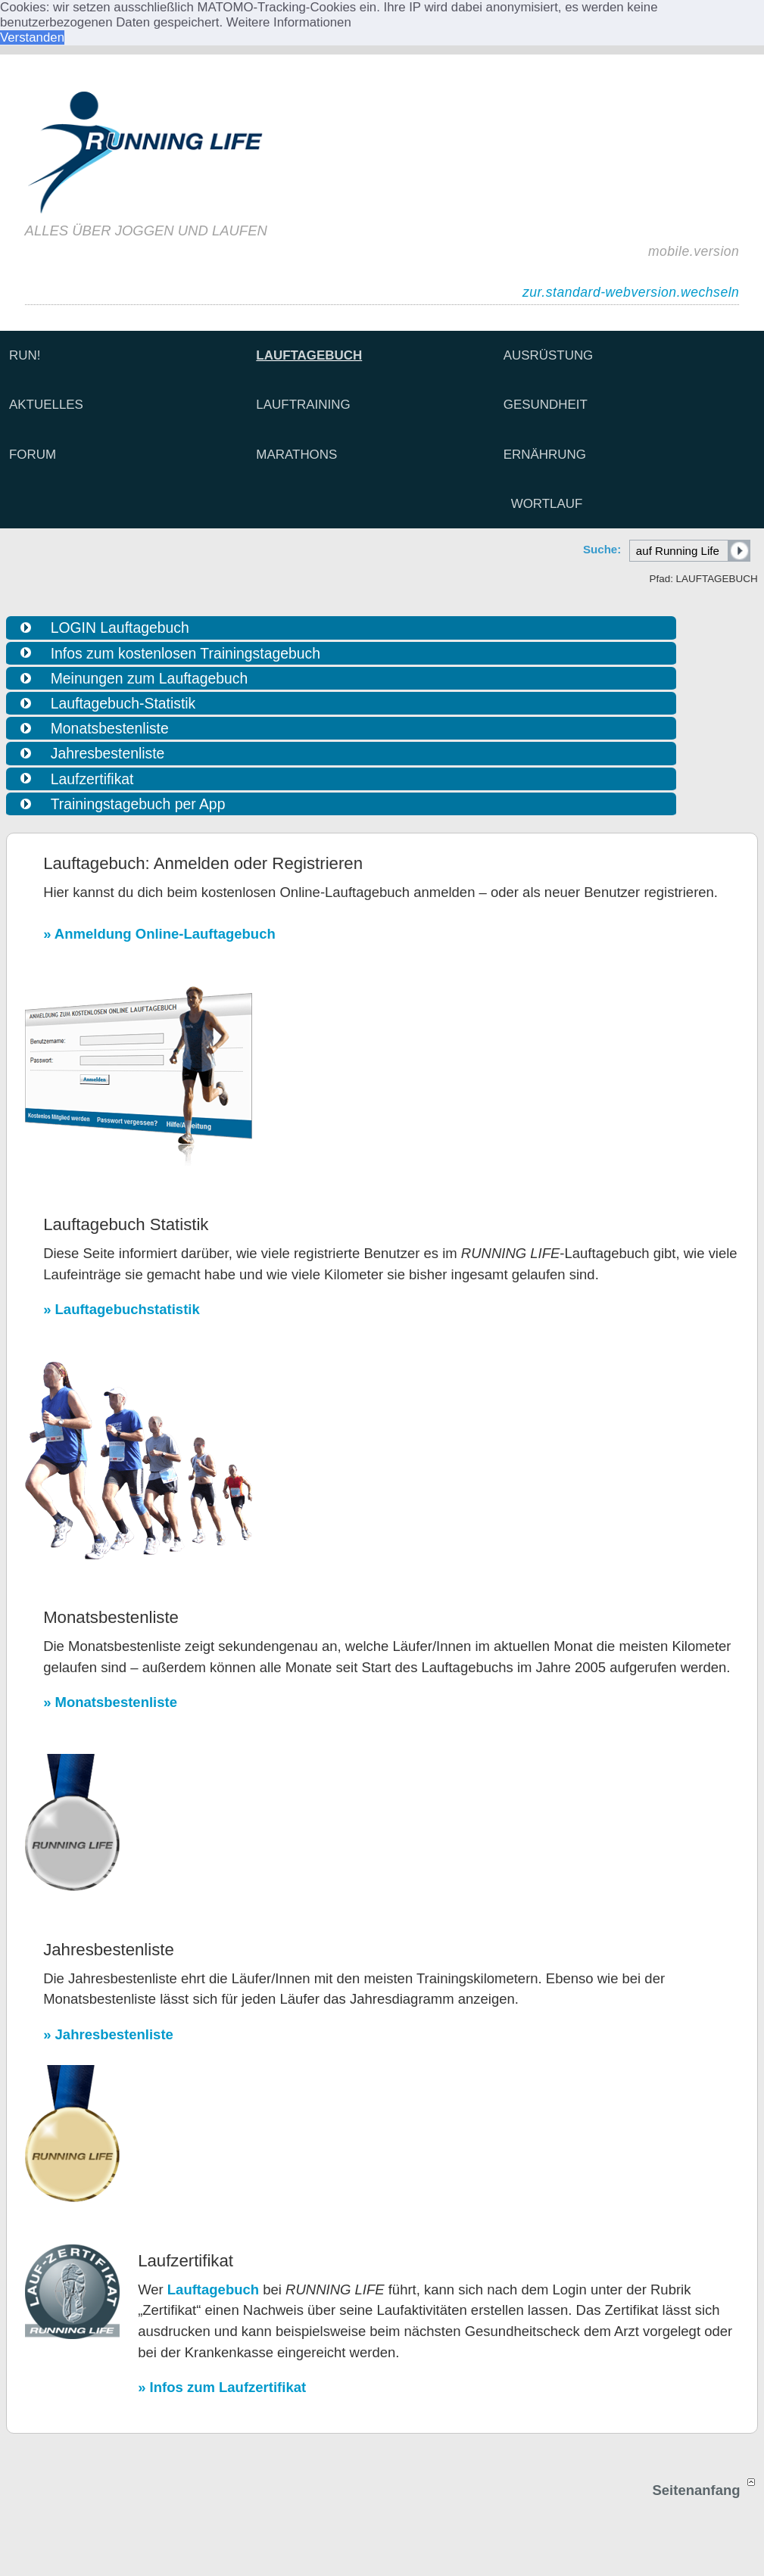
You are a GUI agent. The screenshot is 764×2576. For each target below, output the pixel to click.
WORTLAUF (547, 504)
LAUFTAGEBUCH (309, 355)
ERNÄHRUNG (545, 454)
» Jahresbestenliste (108, 2034)
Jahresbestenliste (108, 753)
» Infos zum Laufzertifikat (222, 2387)
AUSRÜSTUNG (549, 355)
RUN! (24, 355)
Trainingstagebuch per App (138, 804)
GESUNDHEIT (546, 404)
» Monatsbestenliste (110, 1702)
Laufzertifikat (92, 779)
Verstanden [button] (32, 37)
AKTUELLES (46, 404)
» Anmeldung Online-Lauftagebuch (159, 934)
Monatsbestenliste (110, 728)
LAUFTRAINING (303, 404)
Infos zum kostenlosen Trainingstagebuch (185, 653)
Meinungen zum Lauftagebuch (149, 678)
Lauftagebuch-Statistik (123, 703)
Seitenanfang (705, 2490)
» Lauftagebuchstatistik (121, 1309)
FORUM (32, 454)
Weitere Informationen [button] (288, 22)
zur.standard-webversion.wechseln (630, 292)
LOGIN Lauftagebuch (120, 627)
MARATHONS (296, 454)
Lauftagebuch (213, 2289)
